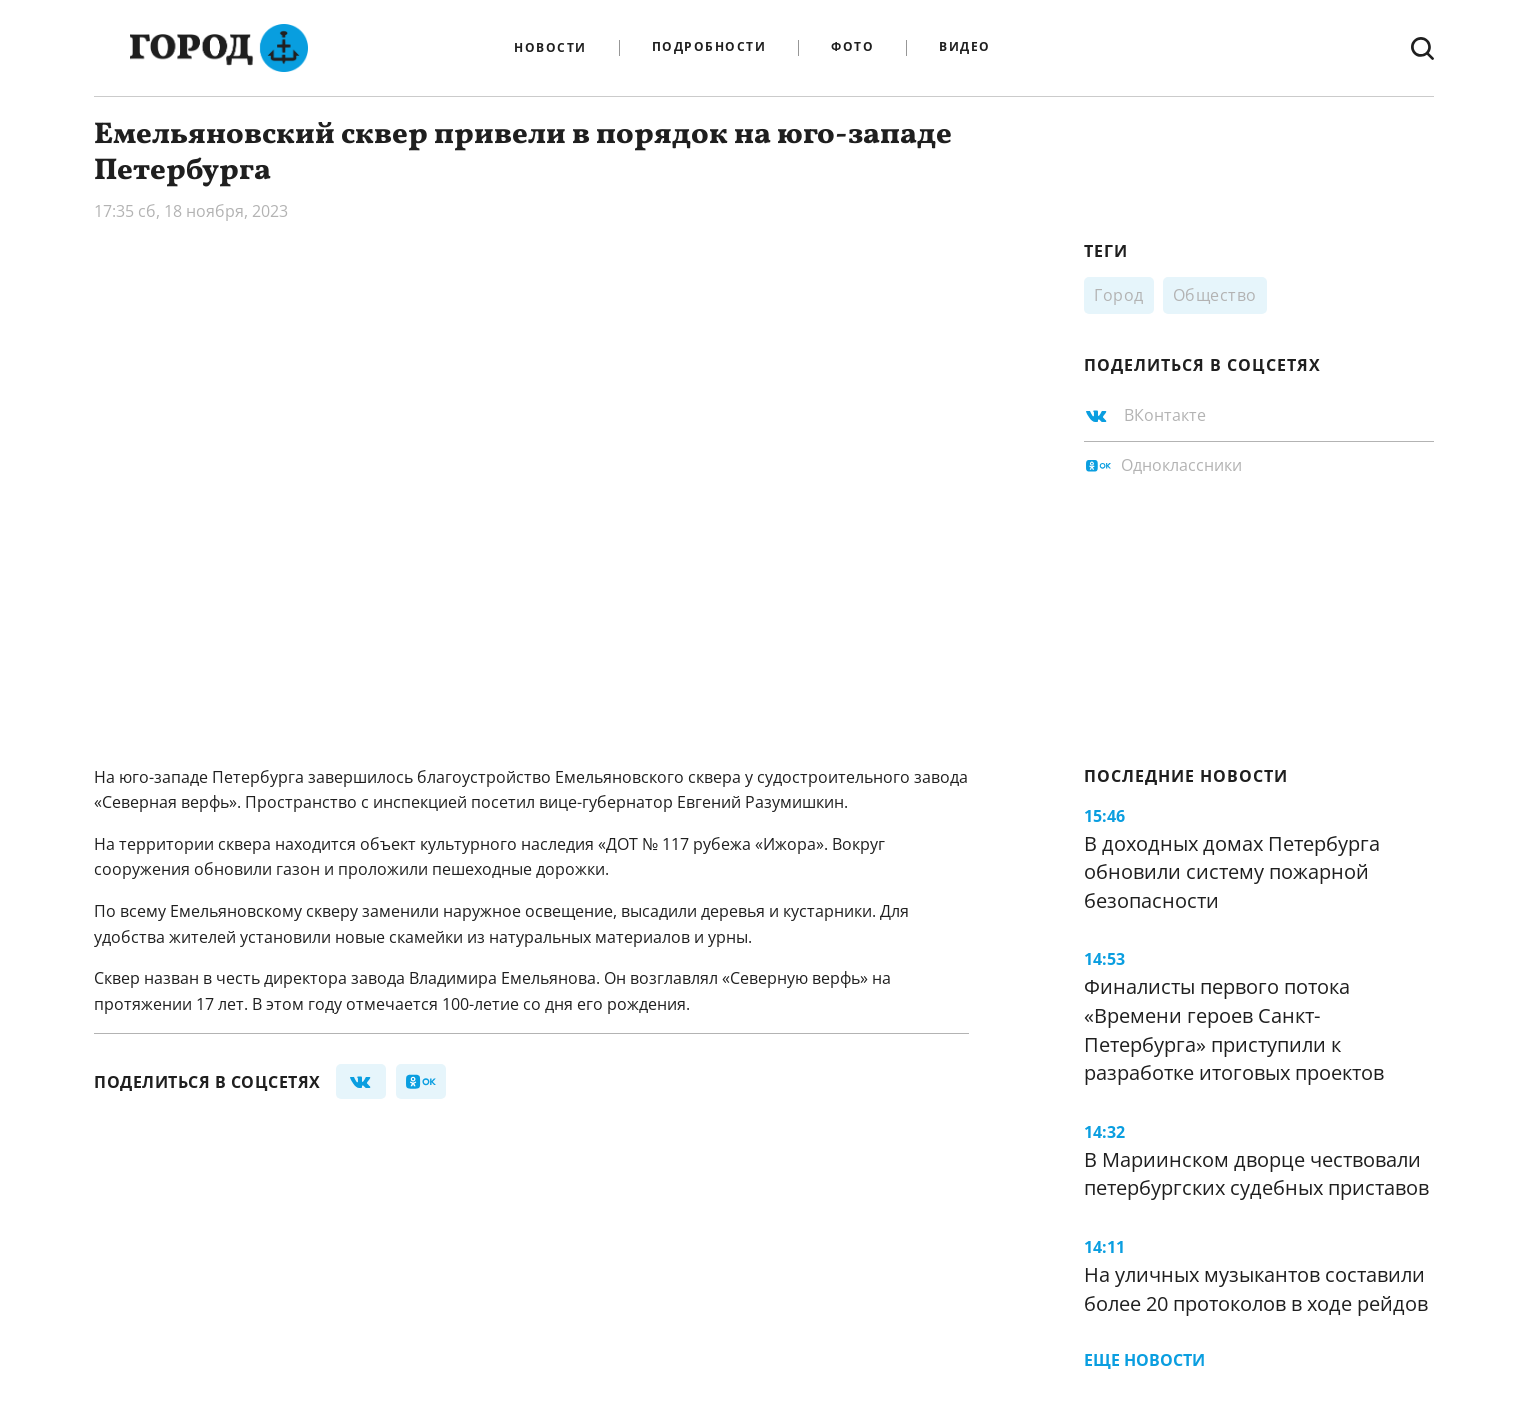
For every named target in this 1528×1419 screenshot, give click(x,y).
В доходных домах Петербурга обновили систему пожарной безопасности (1232, 872)
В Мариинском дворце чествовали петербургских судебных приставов (1256, 1174)
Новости (550, 48)
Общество (1215, 295)
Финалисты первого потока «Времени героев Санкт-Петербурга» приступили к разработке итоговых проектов (1234, 1029)
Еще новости (1144, 1360)
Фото (852, 47)
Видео (965, 47)
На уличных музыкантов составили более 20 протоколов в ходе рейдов (1256, 1289)
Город (1119, 295)
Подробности (709, 47)
